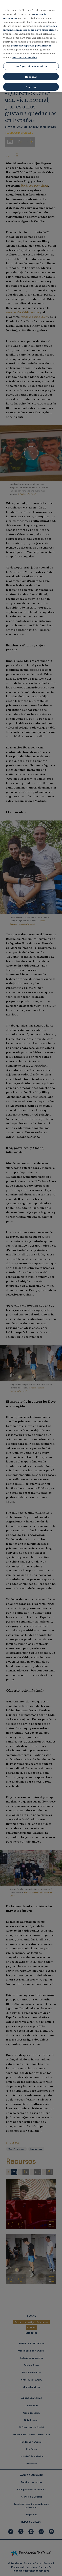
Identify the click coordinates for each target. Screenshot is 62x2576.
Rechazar (31, 76)
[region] (31, 46)
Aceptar (31, 86)
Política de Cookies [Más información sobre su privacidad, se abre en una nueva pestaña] (24, 57)
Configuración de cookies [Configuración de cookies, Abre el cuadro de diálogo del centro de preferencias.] (31, 66)
